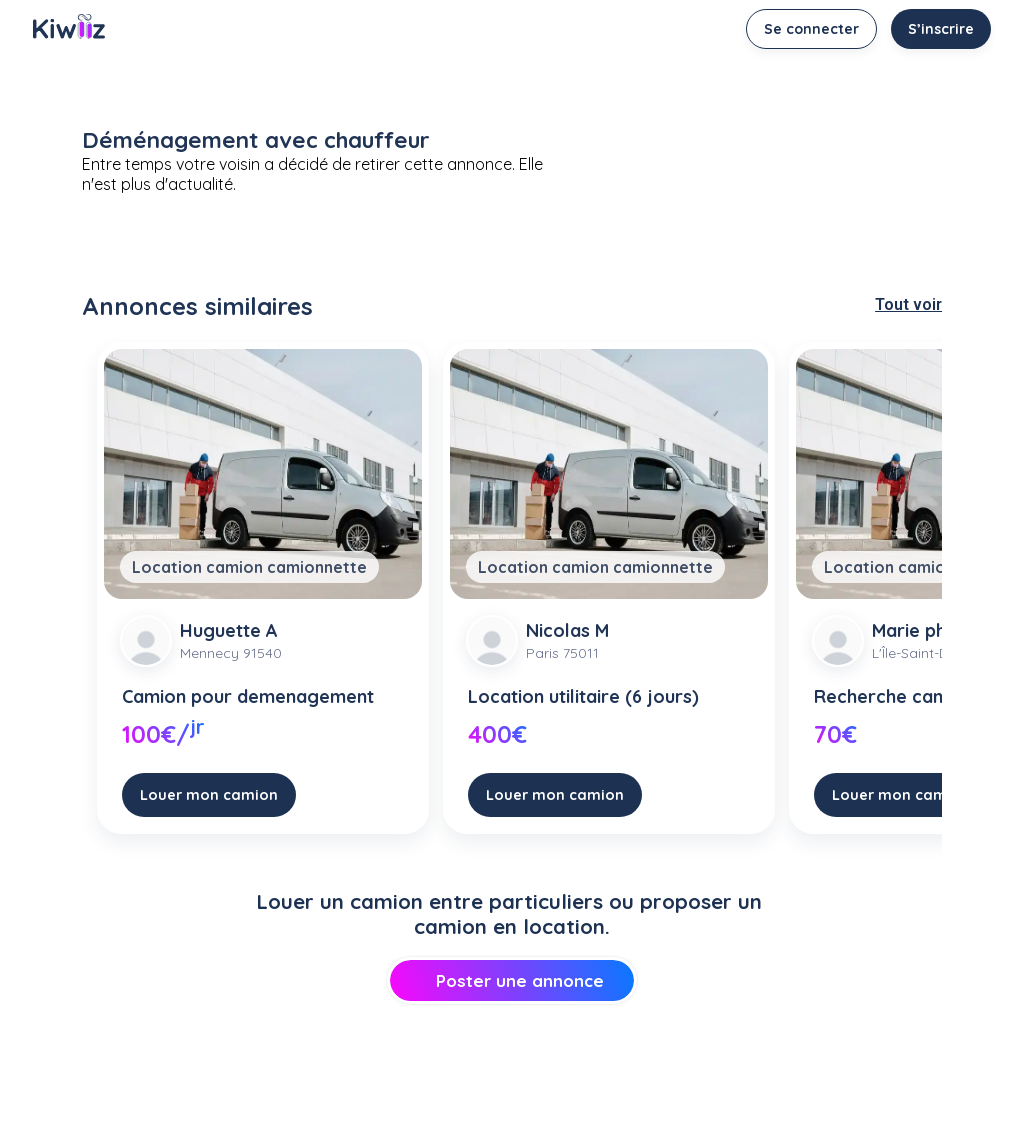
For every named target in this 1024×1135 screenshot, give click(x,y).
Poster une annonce (511, 980)
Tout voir (908, 304)
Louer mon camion (209, 794)
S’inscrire (941, 29)
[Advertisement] (512, 1081)
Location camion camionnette (249, 567)
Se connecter (811, 29)
